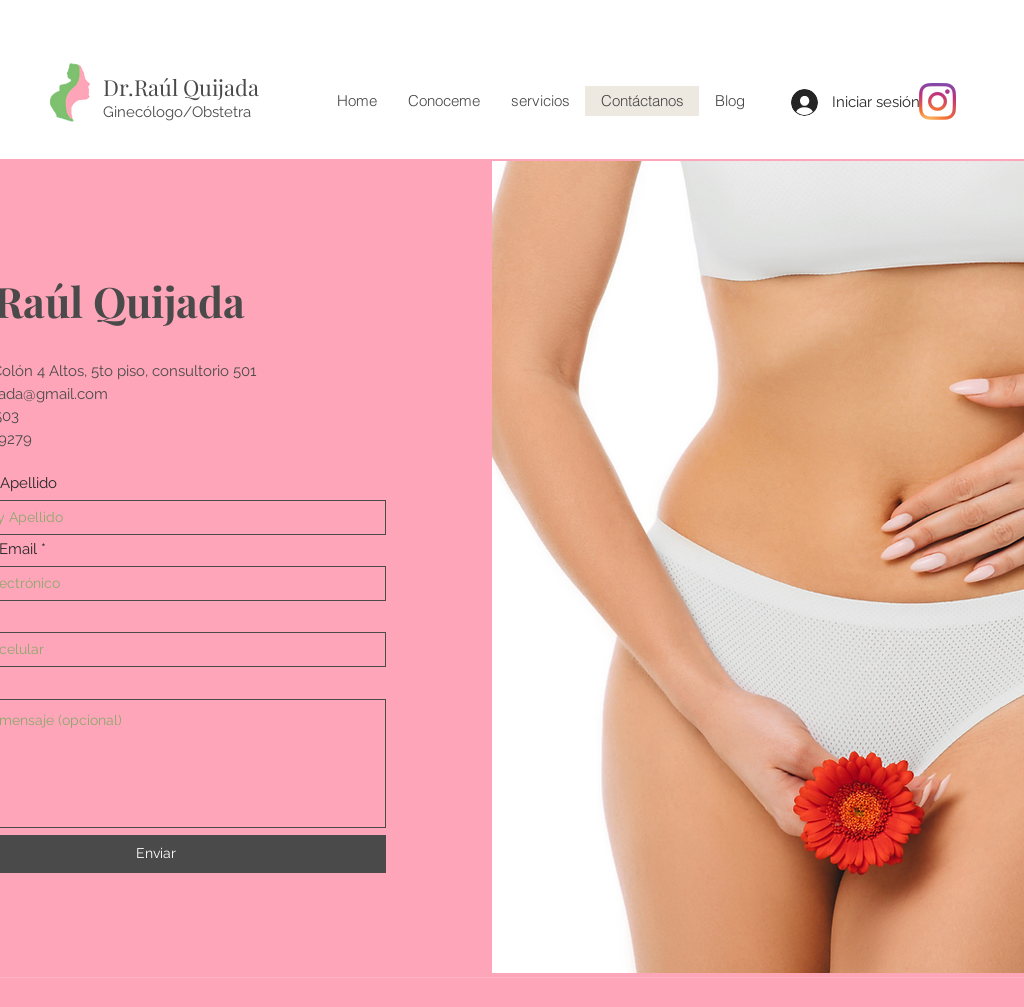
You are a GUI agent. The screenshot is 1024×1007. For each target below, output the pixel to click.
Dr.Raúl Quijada (181, 87)
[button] (540, 101)
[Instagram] (937, 101)
